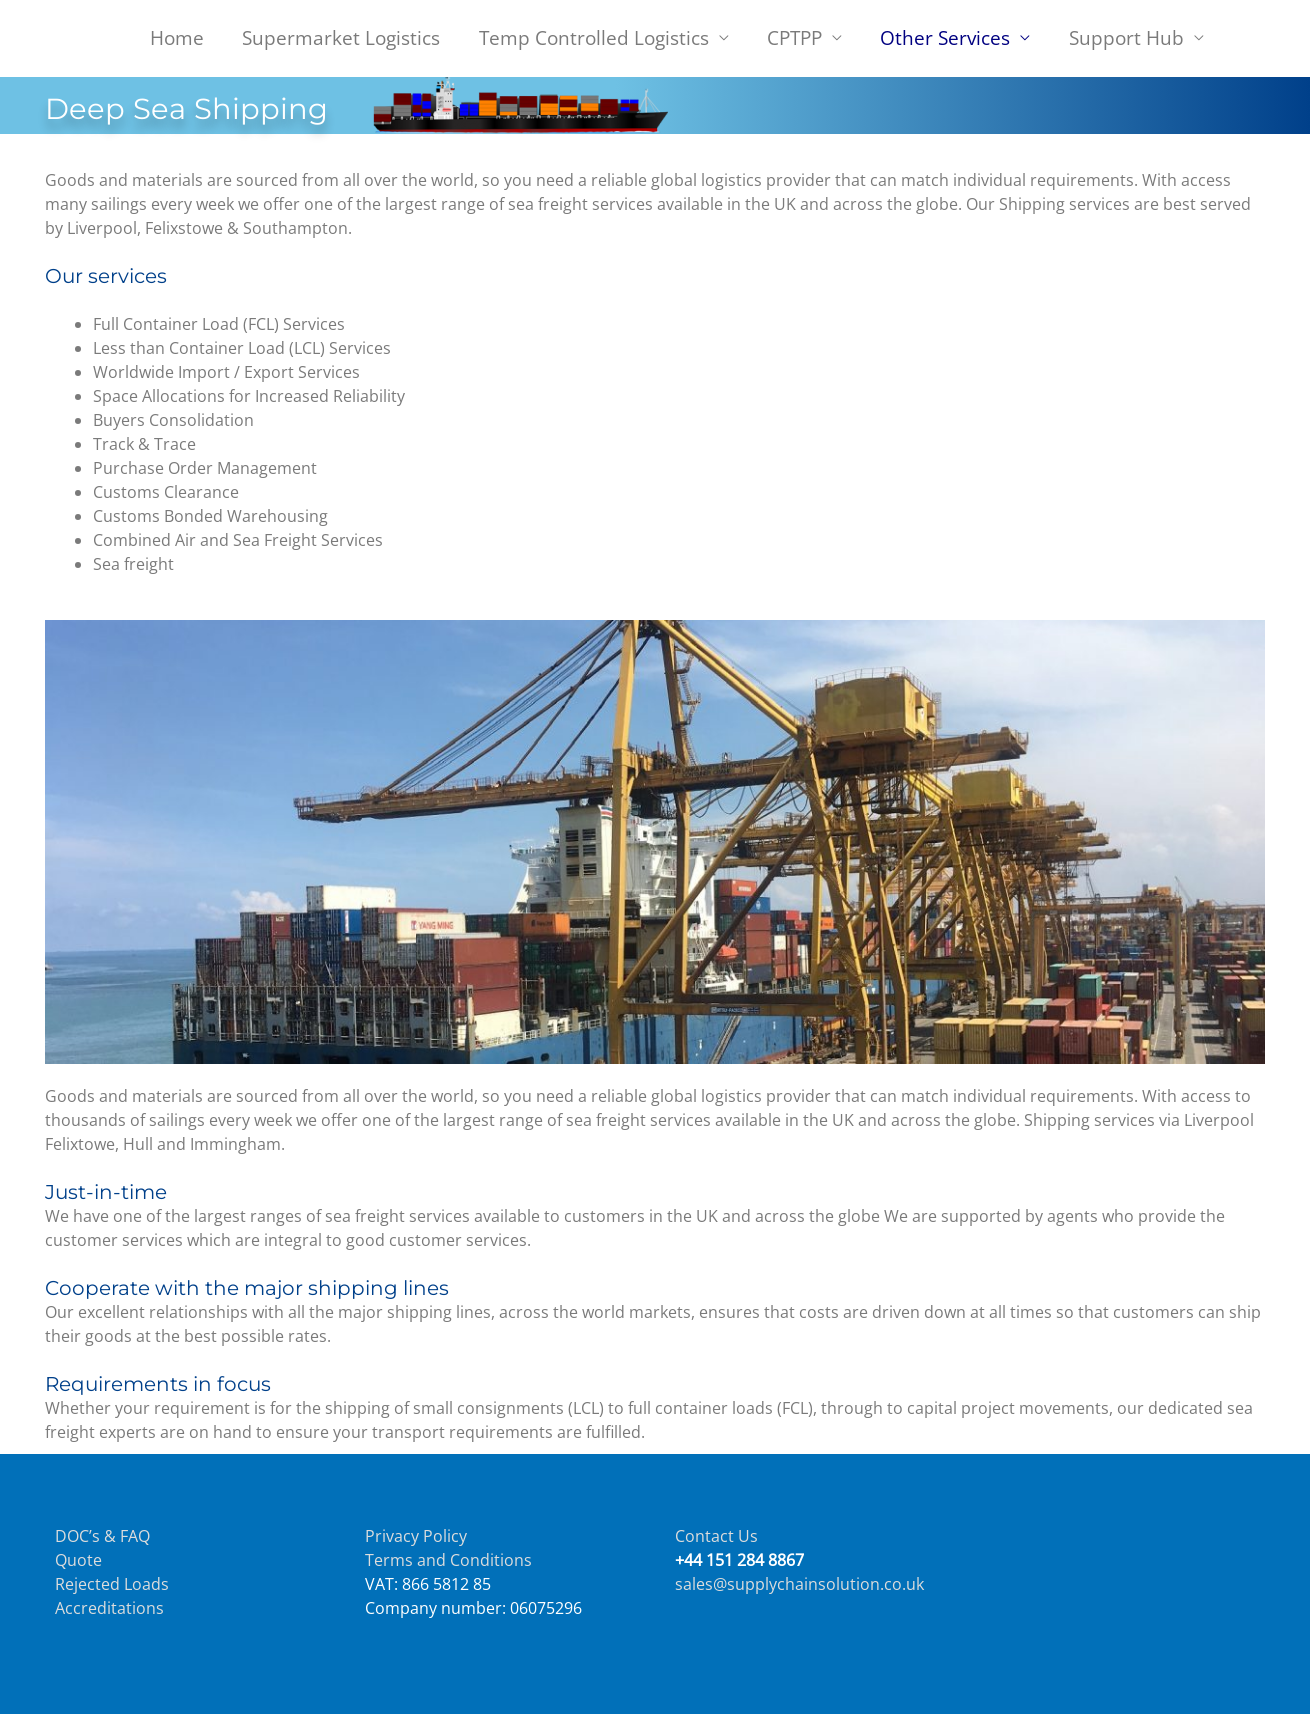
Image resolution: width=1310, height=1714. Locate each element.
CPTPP (794, 37)
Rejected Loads (112, 1584)
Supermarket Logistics (341, 37)
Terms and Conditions (448, 1560)
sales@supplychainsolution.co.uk (799, 1584)
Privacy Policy (416, 1536)
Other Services (945, 37)
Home (177, 37)
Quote (78, 1560)
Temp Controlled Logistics (594, 37)
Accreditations (109, 1608)
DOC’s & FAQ (102, 1536)
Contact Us (716, 1536)
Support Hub (1126, 37)
